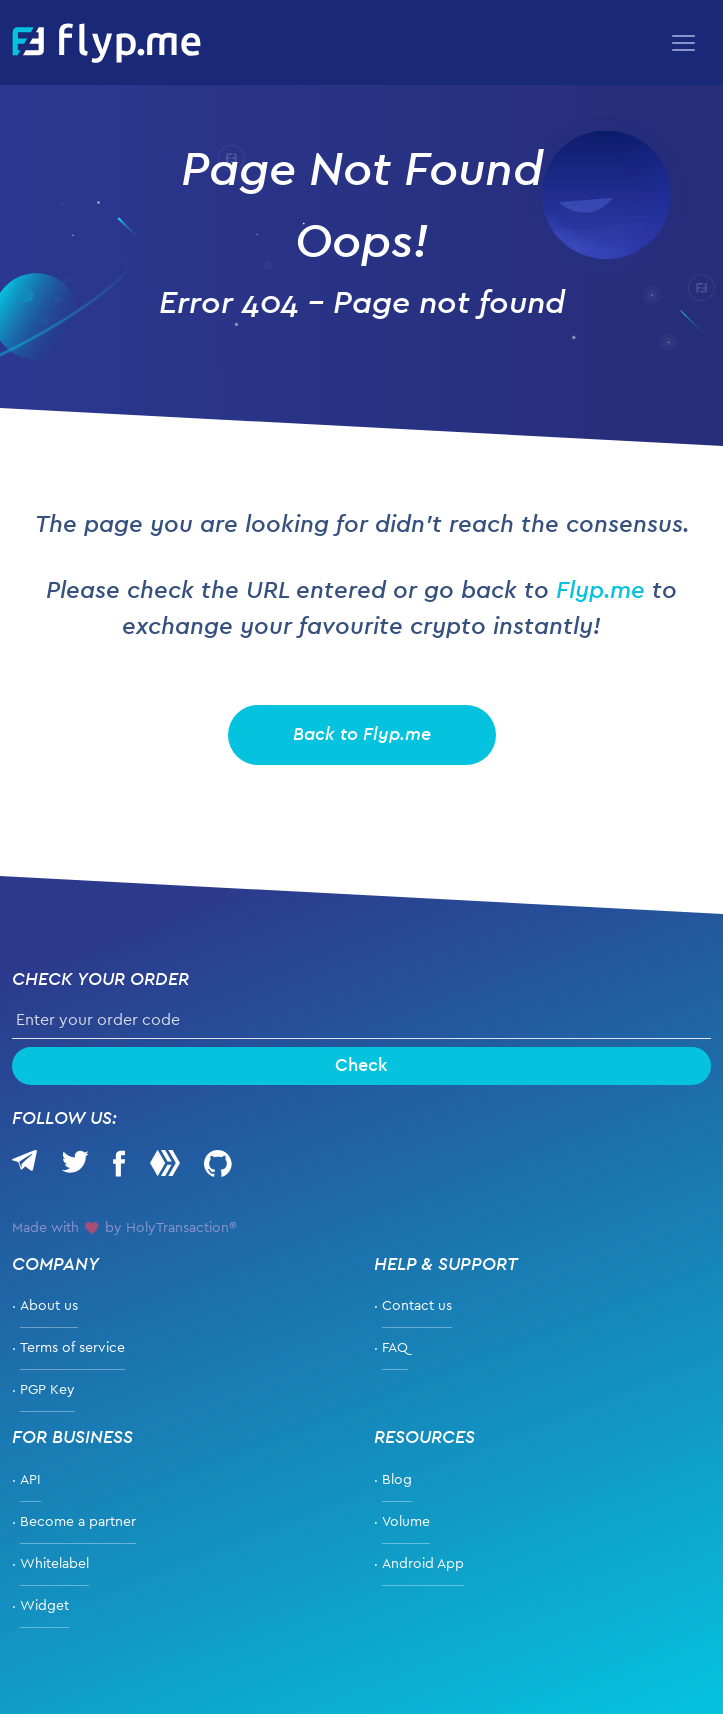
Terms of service (72, 1348)
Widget (44, 1606)
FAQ (395, 1348)
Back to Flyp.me (362, 735)
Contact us (417, 1306)
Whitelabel (54, 1564)
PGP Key (47, 1390)
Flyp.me (600, 591)
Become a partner (78, 1522)
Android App (423, 1564)
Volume (406, 1522)
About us (49, 1306)
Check (361, 1066)
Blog (397, 1480)
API (30, 1480)
